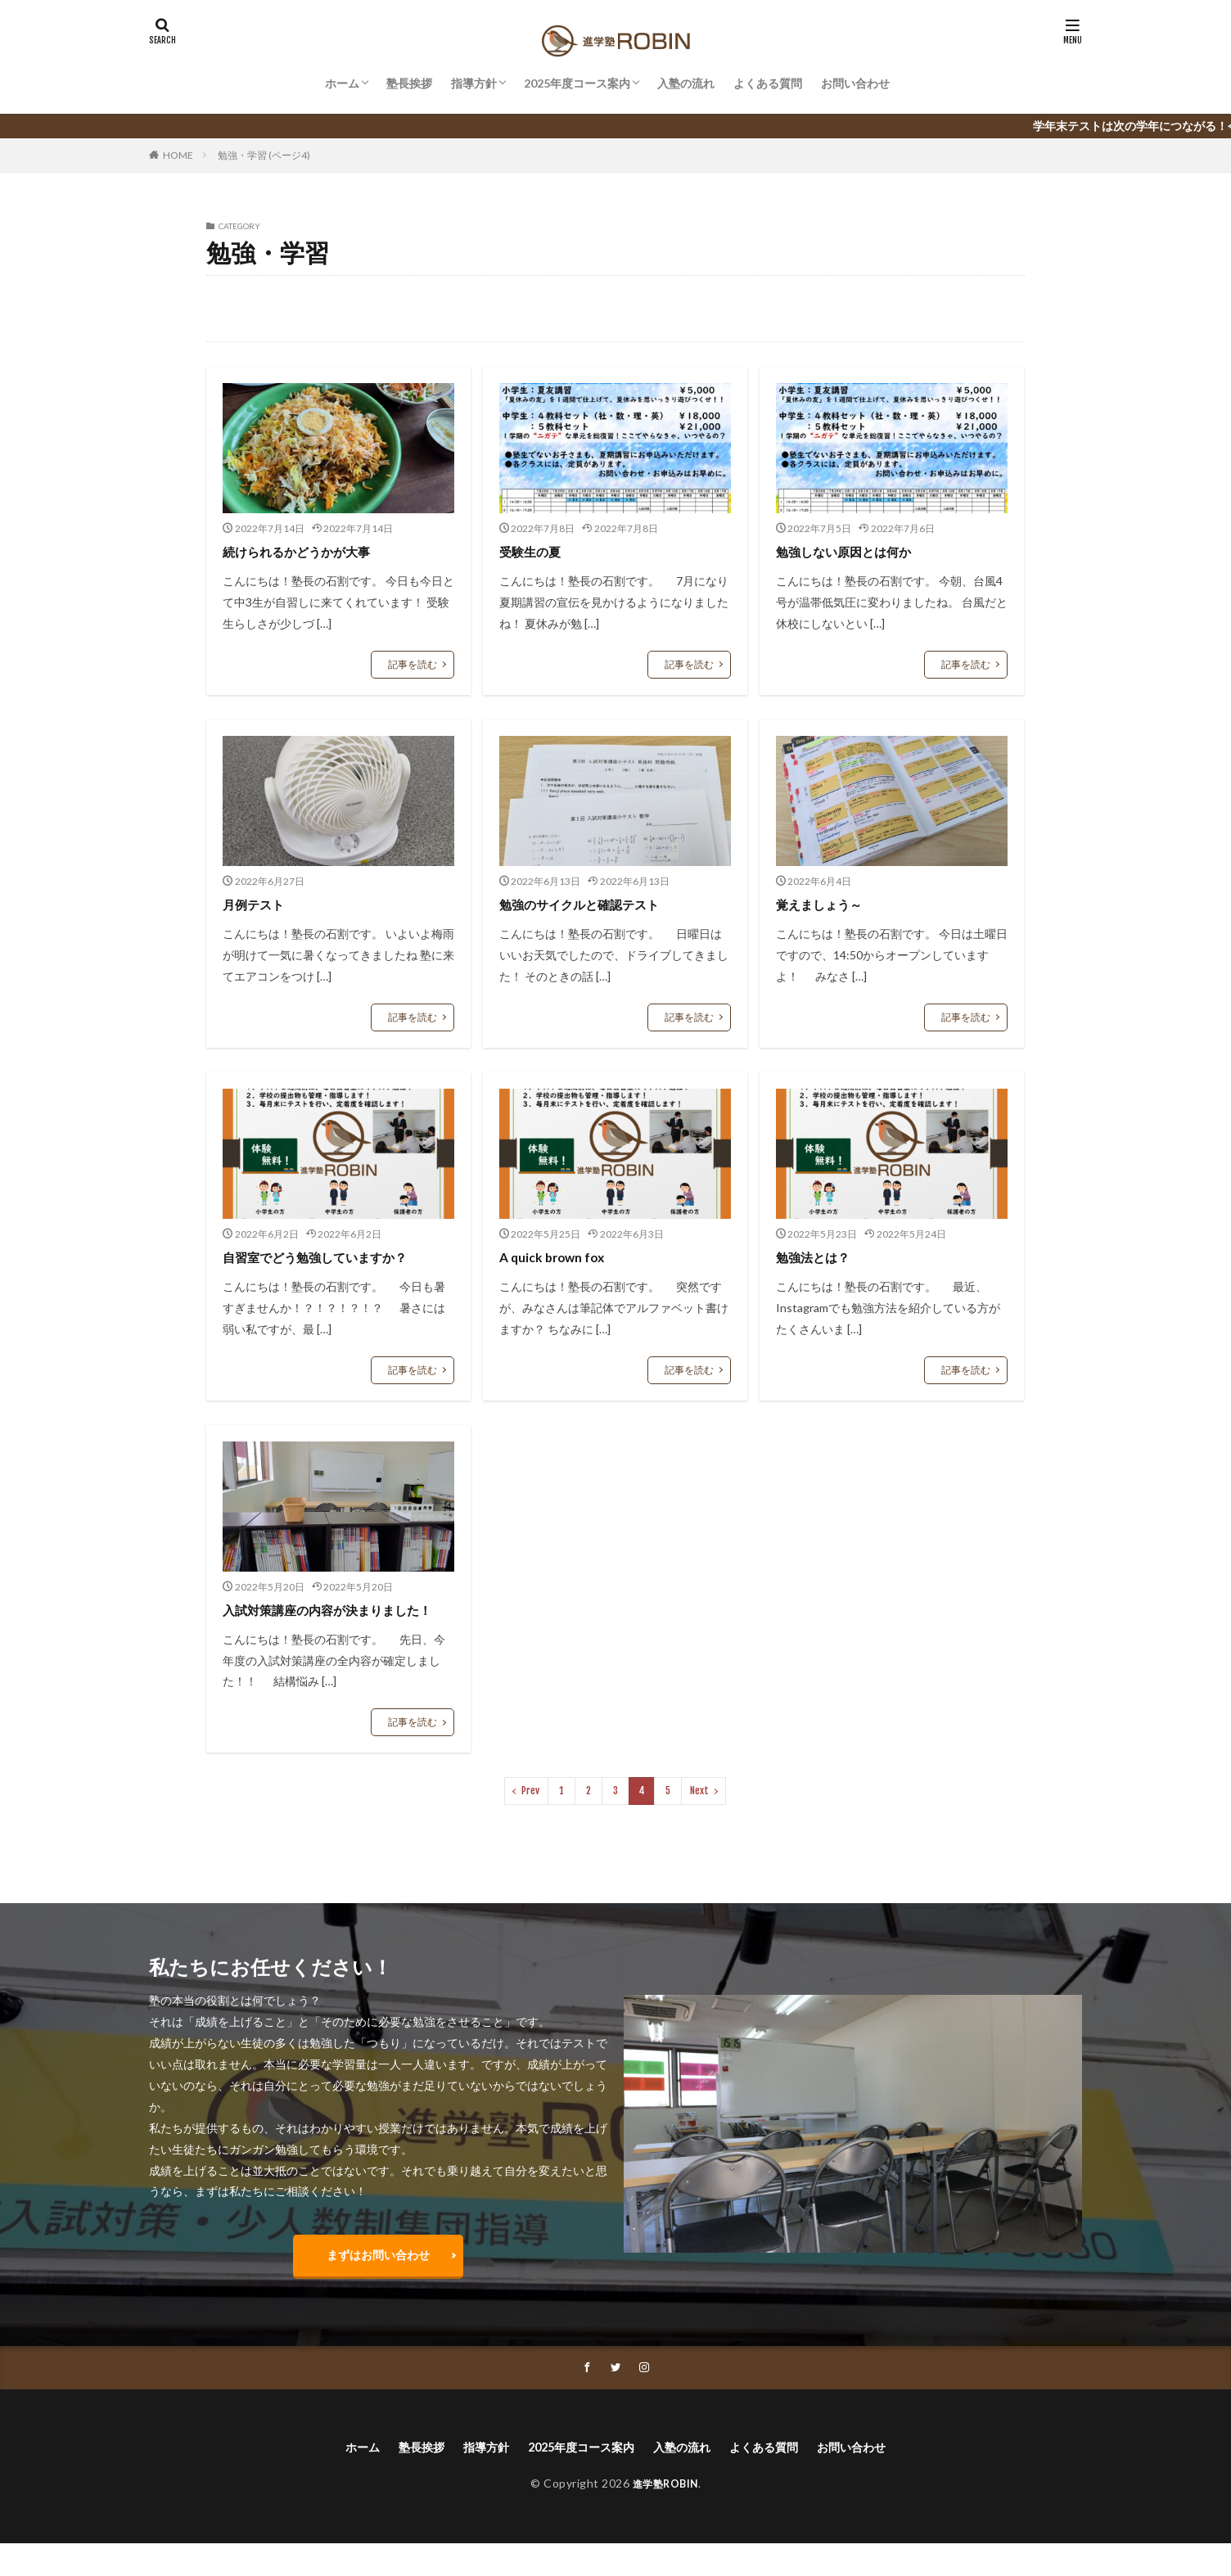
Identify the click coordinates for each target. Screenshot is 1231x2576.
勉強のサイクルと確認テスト (595, 904)
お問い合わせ (855, 83)
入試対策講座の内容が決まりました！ (333, 1620)
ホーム (342, 83)
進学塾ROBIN (665, 2516)
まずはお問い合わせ (378, 2280)
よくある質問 (767, 83)
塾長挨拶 (409, 83)
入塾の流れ (686, 83)
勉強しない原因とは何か (857, 551)
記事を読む (412, 664)
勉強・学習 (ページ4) (264, 155)
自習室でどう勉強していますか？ (333, 1256)
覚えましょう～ (827, 904)
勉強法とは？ (820, 1256)
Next (699, 1813)
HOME (178, 155)
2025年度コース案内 (577, 83)
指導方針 (474, 83)
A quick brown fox (559, 1256)
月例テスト (259, 904)
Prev (530, 1813)
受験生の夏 (536, 551)
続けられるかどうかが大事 (311, 551)
